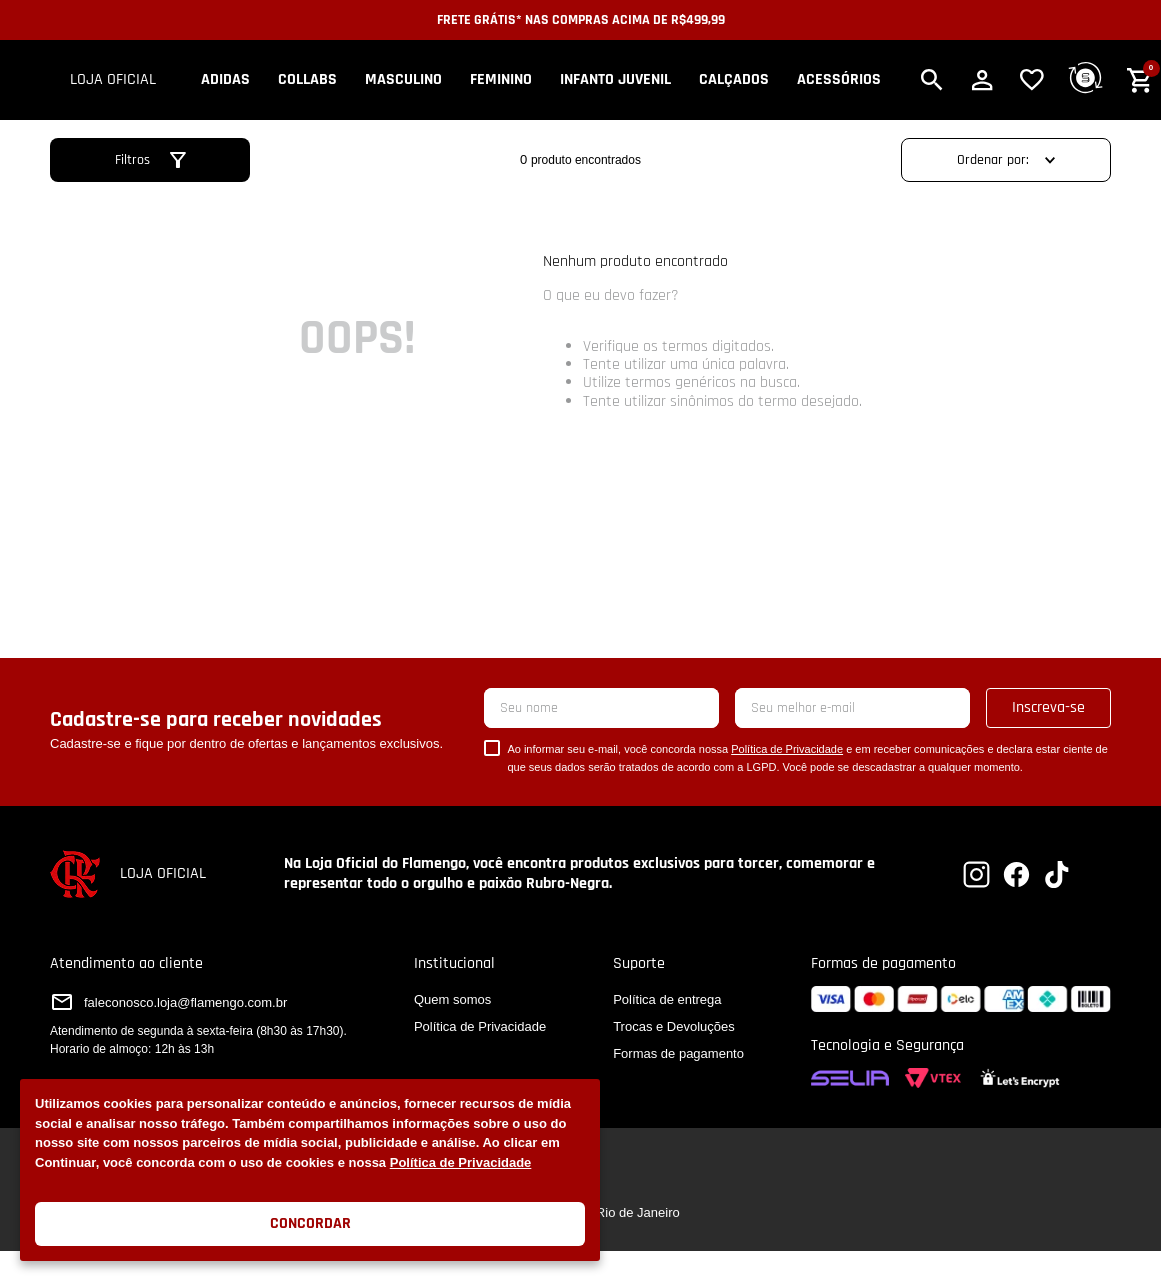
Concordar (310, 1223)
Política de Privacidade (461, 1162)
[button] (932, 80)
